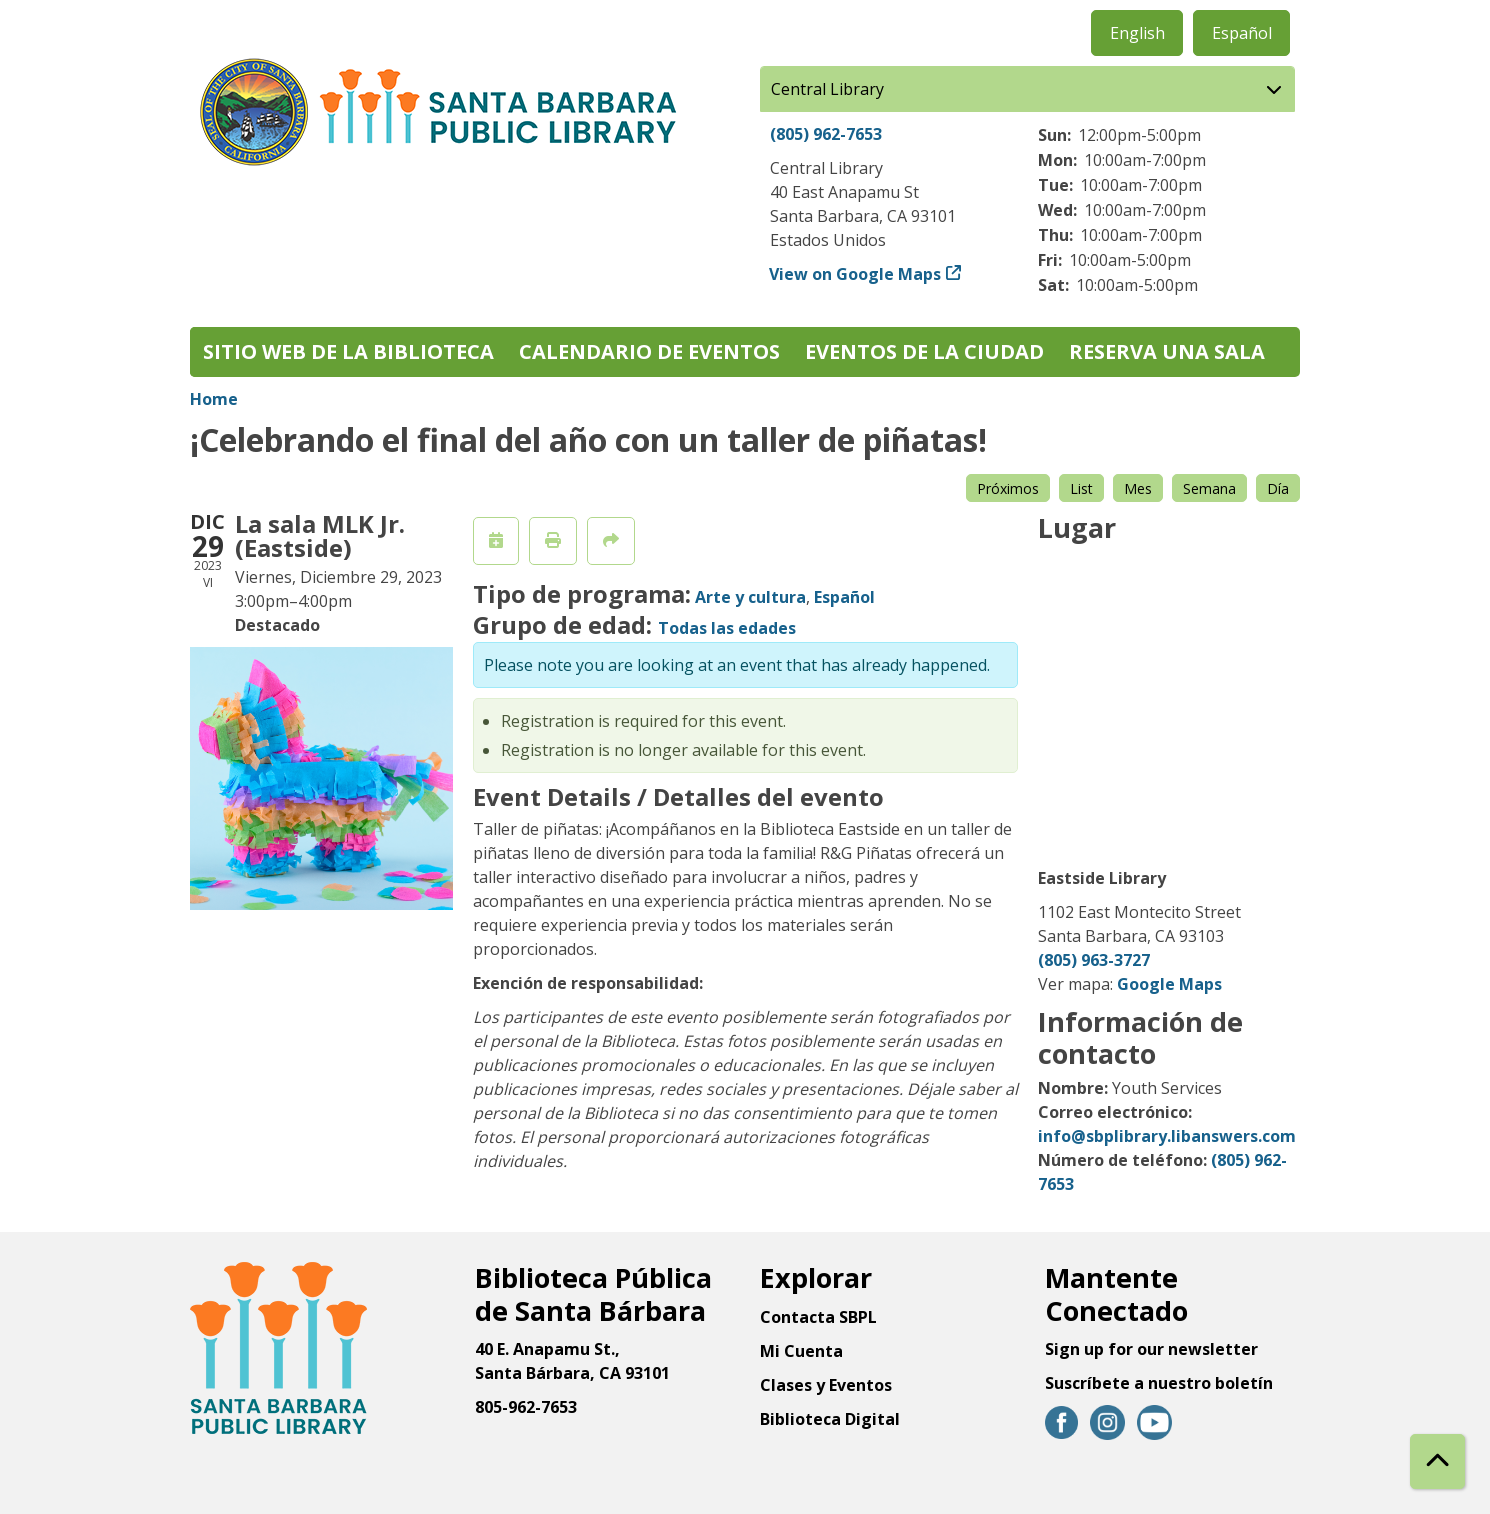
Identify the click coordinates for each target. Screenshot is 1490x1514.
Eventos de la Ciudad (924, 351)
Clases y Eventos (826, 1385)
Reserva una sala (1167, 351)
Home (214, 399)
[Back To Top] (1437, 1461)
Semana (1209, 488)
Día (1278, 488)
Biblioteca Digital (830, 1419)
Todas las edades (727, 628)
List (1081, 488)
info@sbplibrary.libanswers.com (1167, 1136)
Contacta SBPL (818, 1317)
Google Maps (1169, 984)
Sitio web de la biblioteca (348, 351)
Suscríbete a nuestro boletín (1159, 1383)
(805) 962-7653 (826, 134)
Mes (1138, 488)
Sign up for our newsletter (1151, 1349)
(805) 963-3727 (1094, 960)
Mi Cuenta (801, 1351)
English (1137, 33)
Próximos (1008, 488)
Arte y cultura (750, 597)
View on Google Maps (855, 274)
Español (1242, 33)
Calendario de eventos (649, 351)
